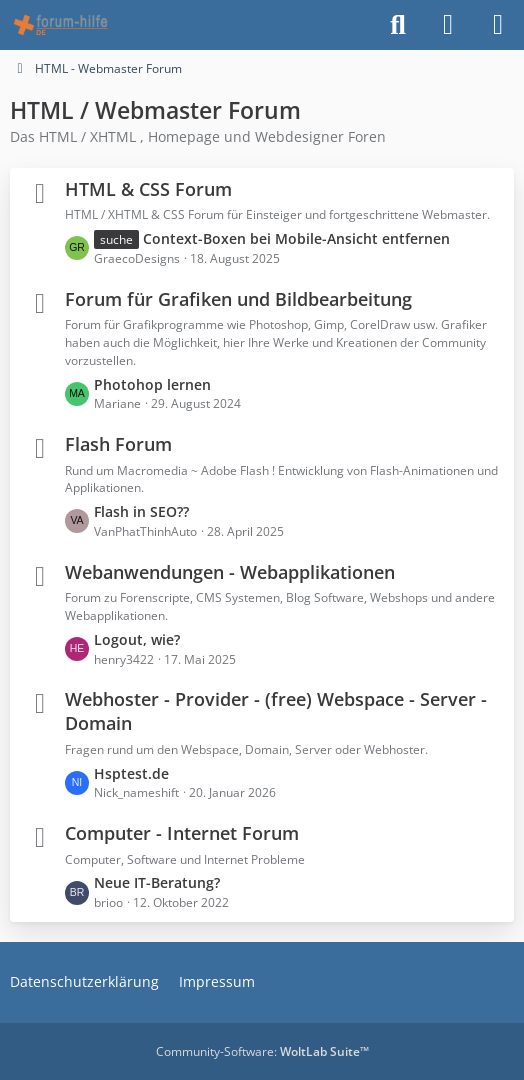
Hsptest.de (131, 773)
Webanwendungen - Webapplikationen (230, 572)
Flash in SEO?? (141, 511)
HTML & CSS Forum (148, 189)
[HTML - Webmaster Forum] (60, 25)
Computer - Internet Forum (182, 833)
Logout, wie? (137, 639)
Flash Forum (118, 444)
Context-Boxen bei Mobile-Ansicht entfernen (296, 238)
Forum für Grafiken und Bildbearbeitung (238, 299)
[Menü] (498, 25)
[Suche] (398, 25)
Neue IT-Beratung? (157, 882)
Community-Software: (262, 1051)
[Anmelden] (448, 25)
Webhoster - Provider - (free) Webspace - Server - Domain (276, 711)
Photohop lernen (152, 384)
